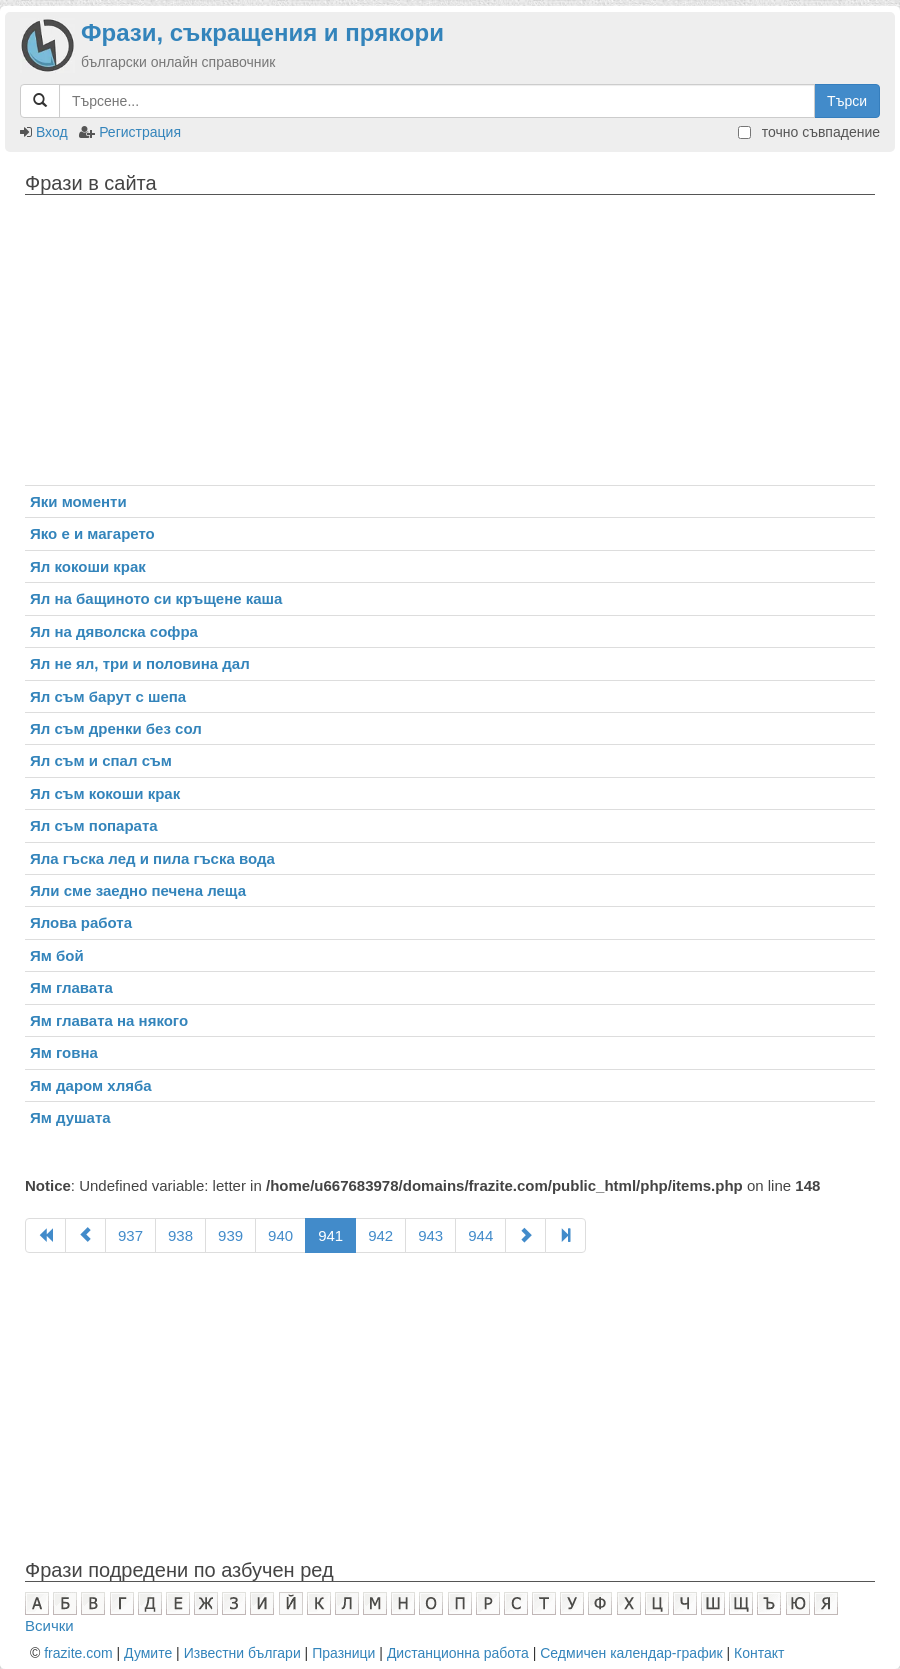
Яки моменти (78, 501)
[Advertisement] (450, 345)
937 (130, 1235)
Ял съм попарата (94, 825)
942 (380, 1235)
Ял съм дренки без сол (116, 728)
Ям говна (64, 1052)
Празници (343, 1653)
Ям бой (57, 955)
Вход (52, 132)
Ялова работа (81, 922)
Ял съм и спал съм (101, 760)
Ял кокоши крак (88, 566)
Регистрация (140, 132)
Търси (847, 101)
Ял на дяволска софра (114, 631)
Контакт (759, 1653)
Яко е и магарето (92, 533)
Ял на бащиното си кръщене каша (156, 598)
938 (180, 1235)
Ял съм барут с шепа (108, 696)
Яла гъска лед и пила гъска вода (152, 858)
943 (430, 1235)
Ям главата (71, 987)
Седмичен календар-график (631, 1653)
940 (280, 1235)
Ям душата (70, 1117)
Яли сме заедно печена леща (138, 890)
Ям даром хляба (91, 1085)
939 (230, 1235)
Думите (148, 1653)
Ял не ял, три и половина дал (140, 663)
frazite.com (78, 1653)
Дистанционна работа (458, 1653)
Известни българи (242, 1653)
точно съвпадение (809, 132)
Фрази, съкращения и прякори (262, 32)
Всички (49, 1625)
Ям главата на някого (109, 1020)
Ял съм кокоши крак (105, 793)
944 (480, 1235)
